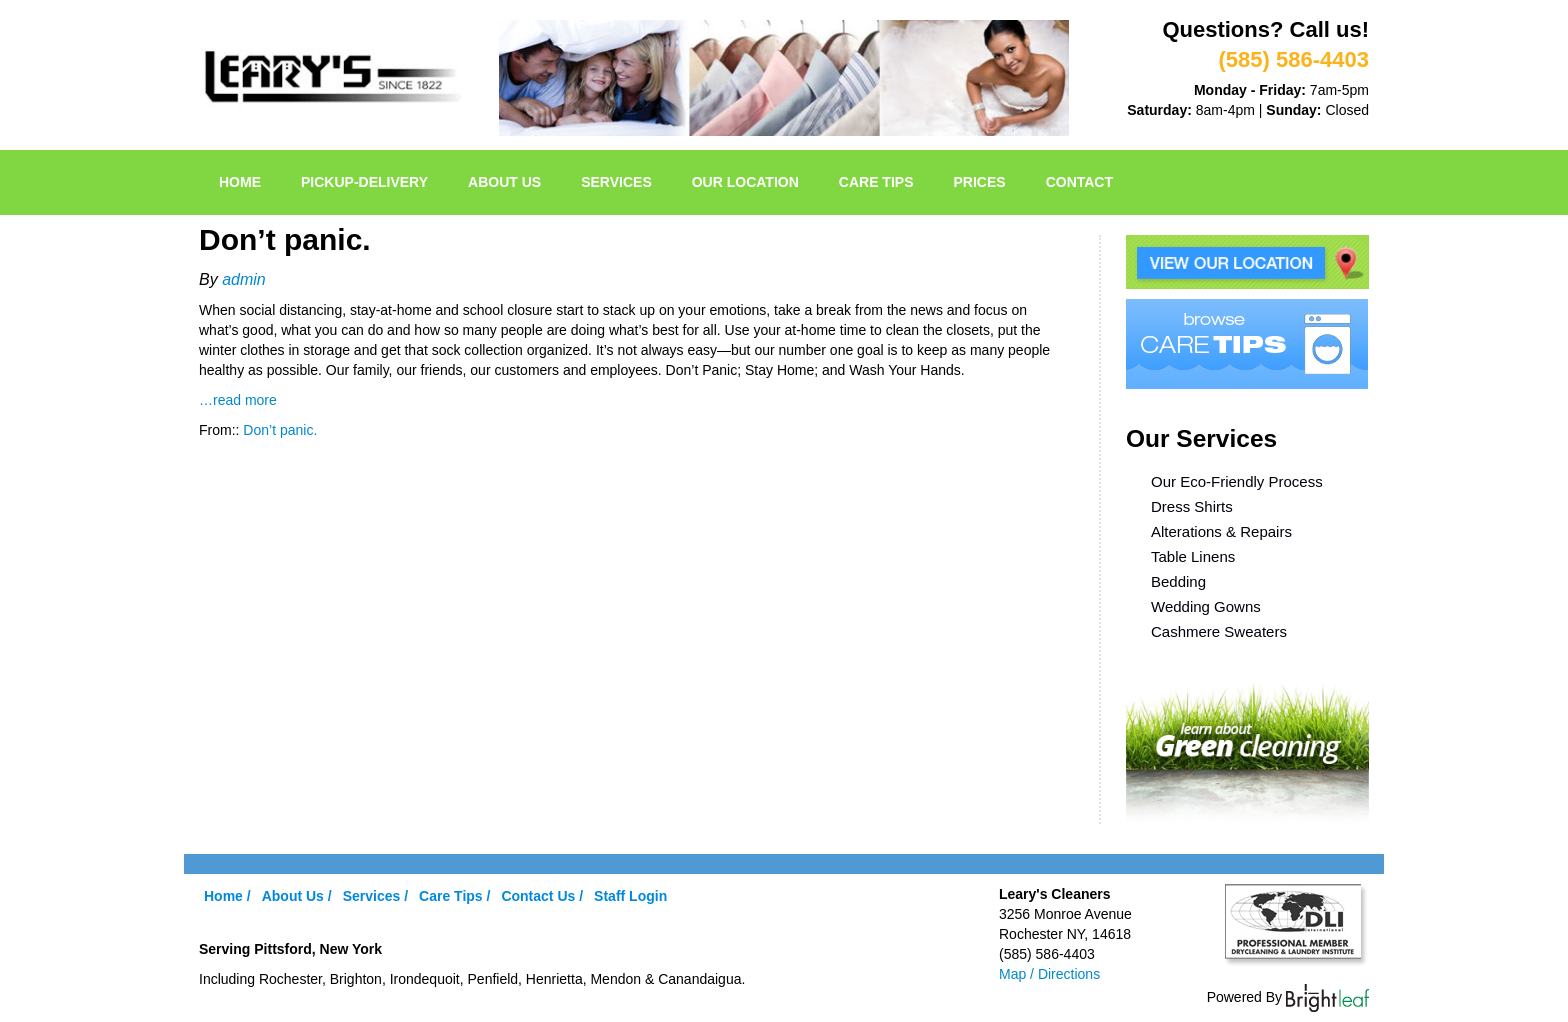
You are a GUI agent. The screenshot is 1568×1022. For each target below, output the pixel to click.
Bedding (1178, 581)
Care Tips (876, 182)
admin (244, 279)
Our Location (745, 182)
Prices (980, 182)
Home (240, 182)
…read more (238, 400)
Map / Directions (1049, 974)
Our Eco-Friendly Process (1237, 481)
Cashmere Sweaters (1219, 631)
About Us (504, 182)
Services (616, 182)
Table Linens (1193, 556)
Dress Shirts (1192, 506)
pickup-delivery (364, 182)
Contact (1079, 182)
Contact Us (538, 896)
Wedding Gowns (1206, 606)
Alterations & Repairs (1221, 531)
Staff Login (630, 896)
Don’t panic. (280, 430)
